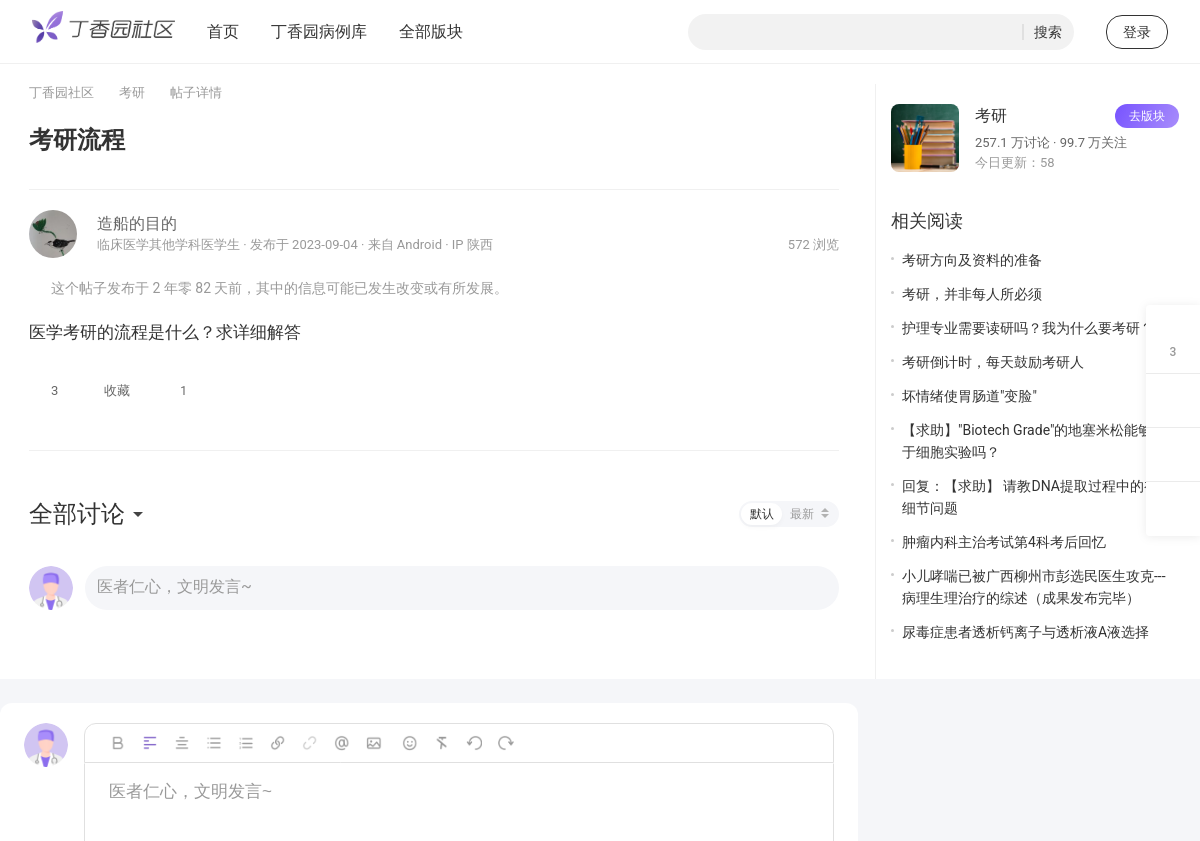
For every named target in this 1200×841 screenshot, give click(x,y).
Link (278, 743)
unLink (310, 743)
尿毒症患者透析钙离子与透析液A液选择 (1025, 632)
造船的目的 (137, 223)
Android (419, 244)
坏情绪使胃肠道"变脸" (969, 396)
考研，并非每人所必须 (972, 294)
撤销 (474, 743)
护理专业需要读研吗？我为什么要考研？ (1028, 328)
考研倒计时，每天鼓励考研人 (993, 362)
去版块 (1147, 116)
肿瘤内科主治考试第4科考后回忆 (1004, 542)
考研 (132, 92)
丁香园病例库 (319, 31)
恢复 (506, 743)
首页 (223, 31)
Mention (342, 743)
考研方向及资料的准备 (972, 260)
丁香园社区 (61, 92)
